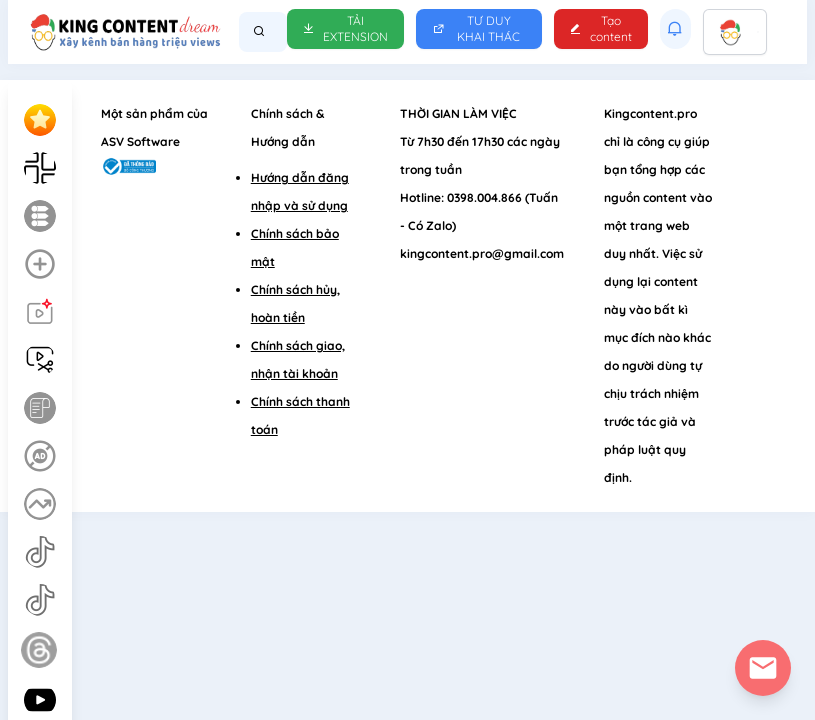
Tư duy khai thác (476, 28)
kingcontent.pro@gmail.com (482, 253)
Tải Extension (345, 28)
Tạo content (601, 28)
